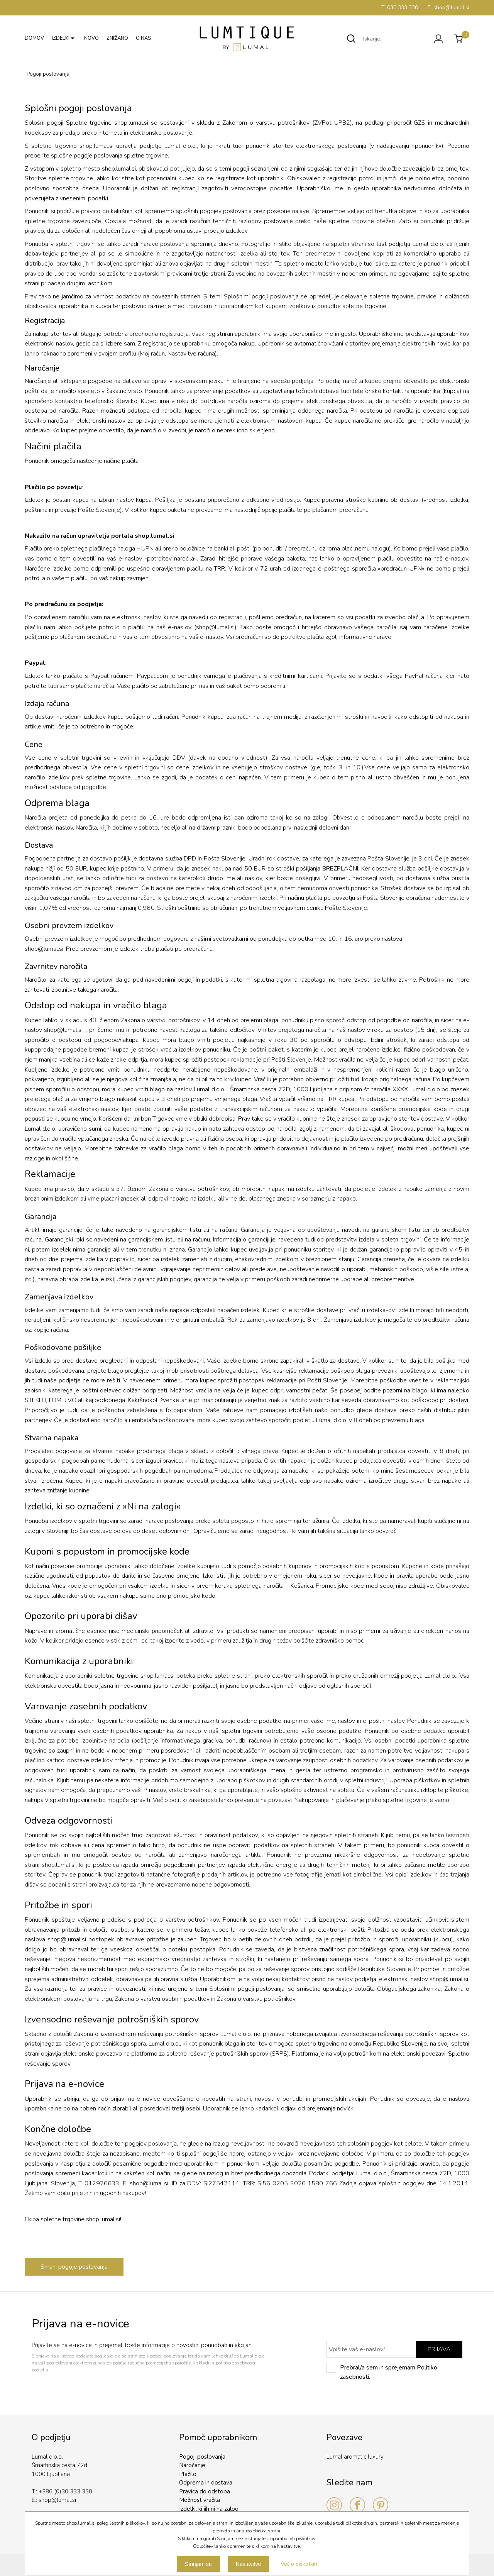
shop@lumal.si (215, 627)
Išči (351, 38)
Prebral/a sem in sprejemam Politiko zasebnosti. (382, 2372)
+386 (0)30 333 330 (65, 2491)
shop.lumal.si (154, 536)
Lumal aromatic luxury (355, 2457)
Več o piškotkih (299, 2564)
